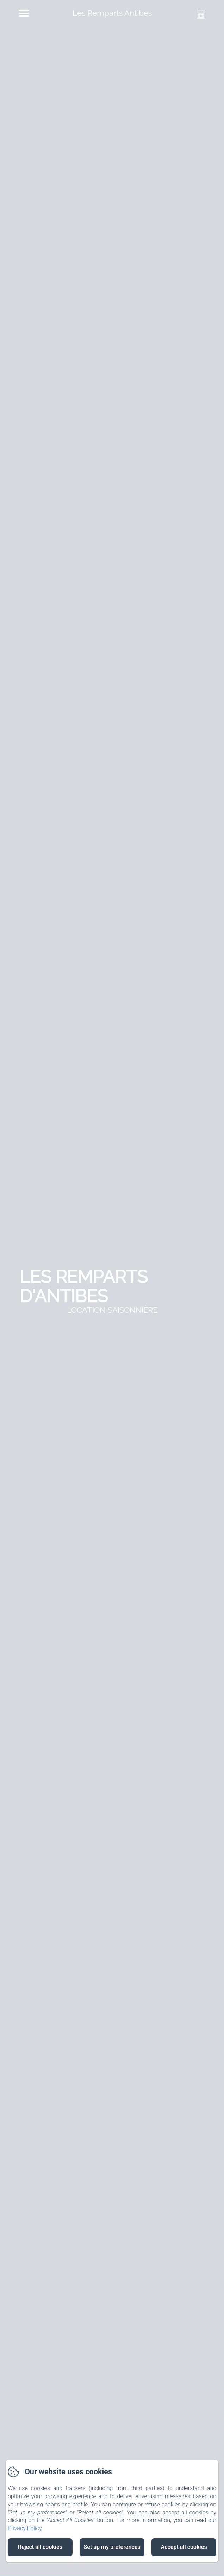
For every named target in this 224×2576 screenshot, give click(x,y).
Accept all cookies (184, 2547)
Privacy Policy (25, 2528)
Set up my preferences (111, 2547)
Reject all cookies (40, 2547)
